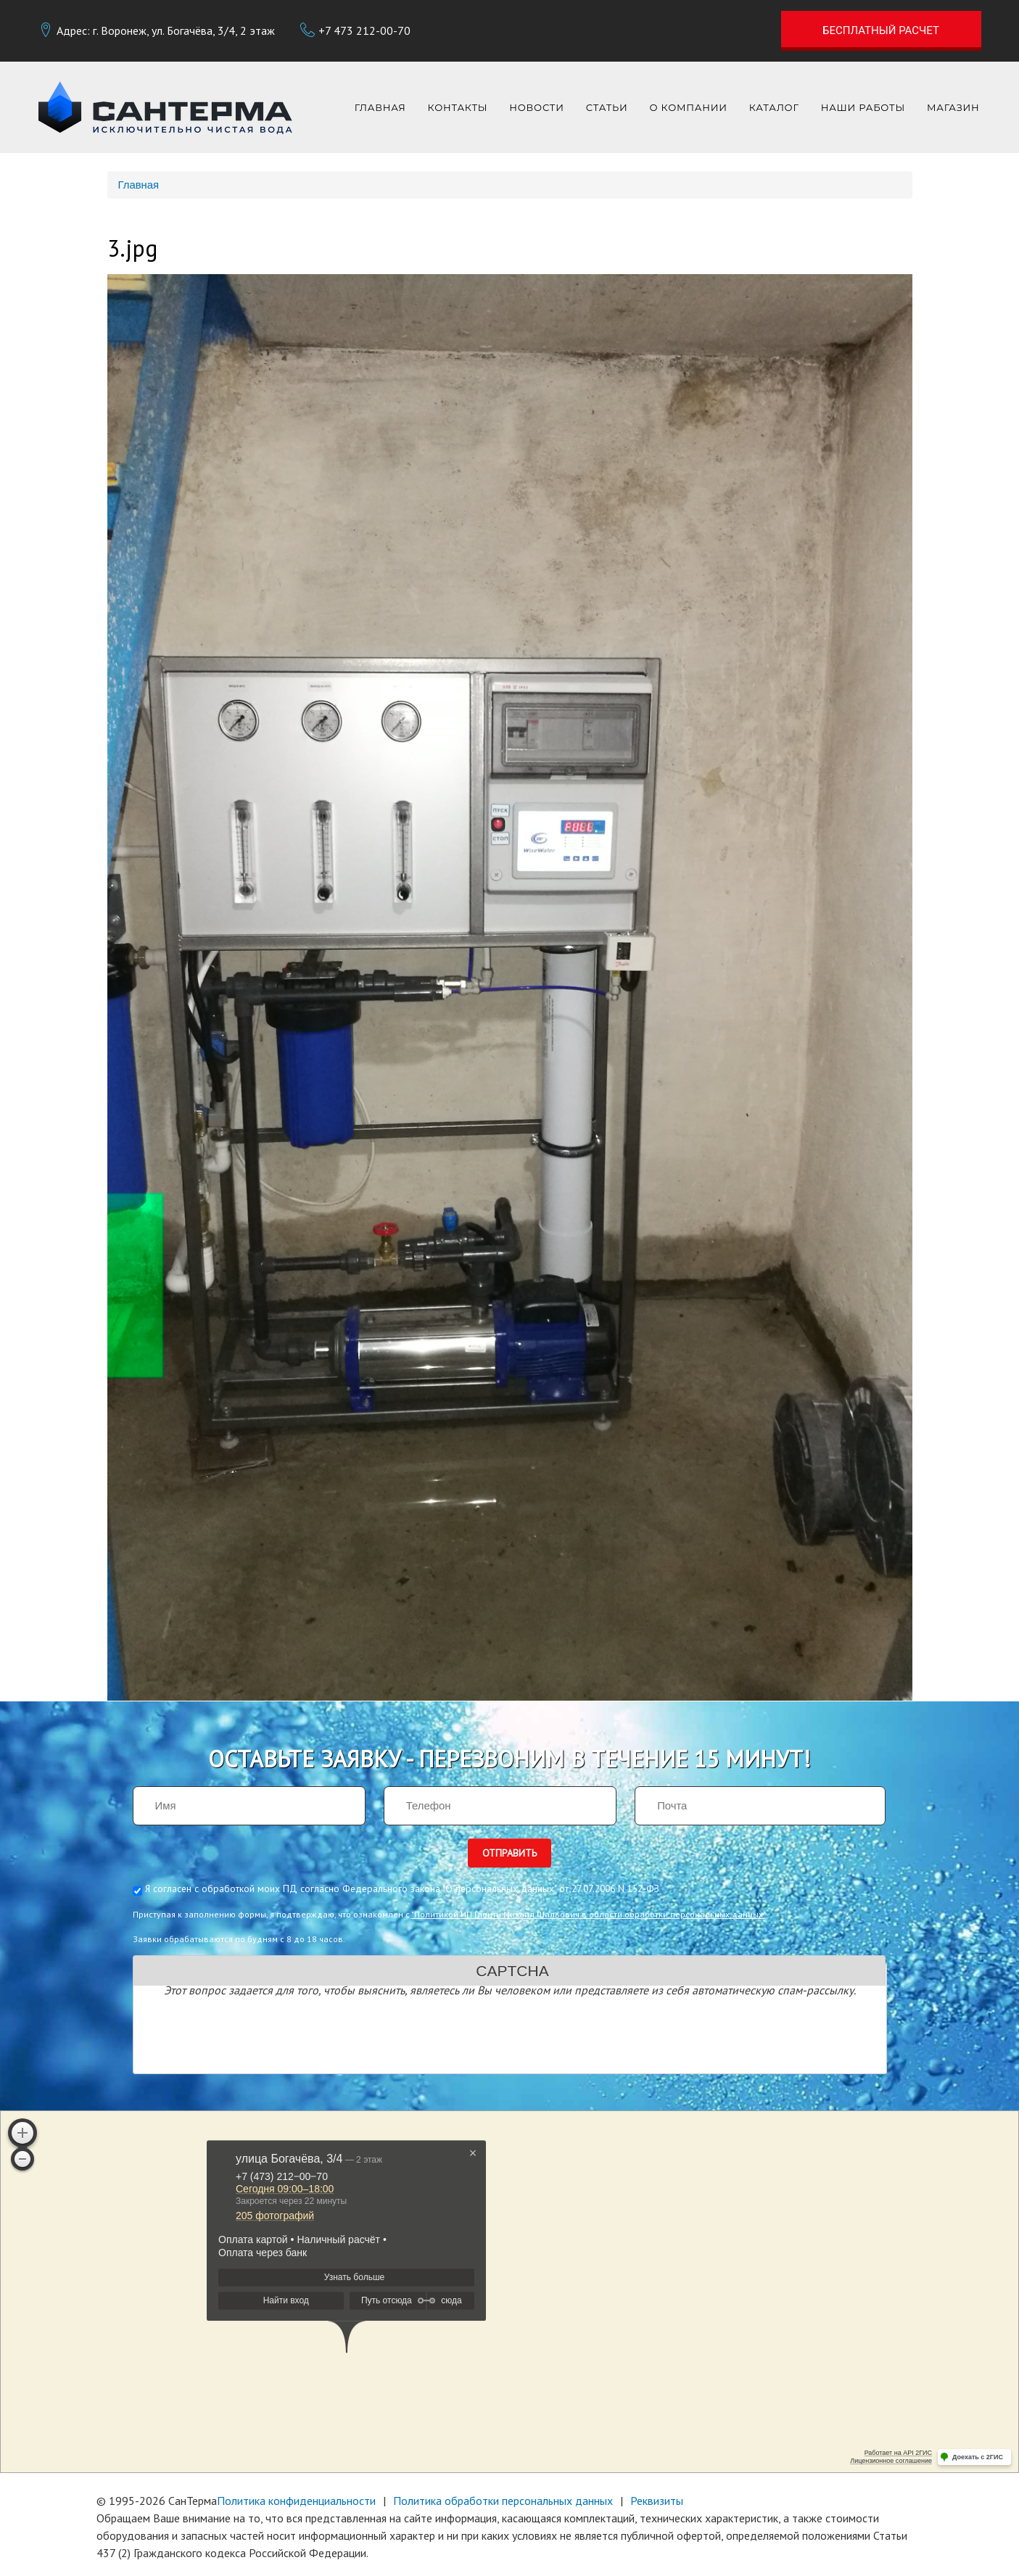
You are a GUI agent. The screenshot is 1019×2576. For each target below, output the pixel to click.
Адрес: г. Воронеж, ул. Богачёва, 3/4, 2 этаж (166, 30)
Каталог (774, 107)
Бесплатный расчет (880, 30)
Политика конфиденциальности (296, 2500)
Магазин (953, 107)
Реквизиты (656, 2500)
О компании (688, 107)
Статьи (607, 107)
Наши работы (863, 107)
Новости (536, 107)
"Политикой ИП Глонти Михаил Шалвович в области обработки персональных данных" (588, 1914)
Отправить (509, 1852)
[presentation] (251, 2038)
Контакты (458, 107)
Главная (380, 107)
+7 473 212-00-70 (364, 30)
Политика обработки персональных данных (503, 2500)
